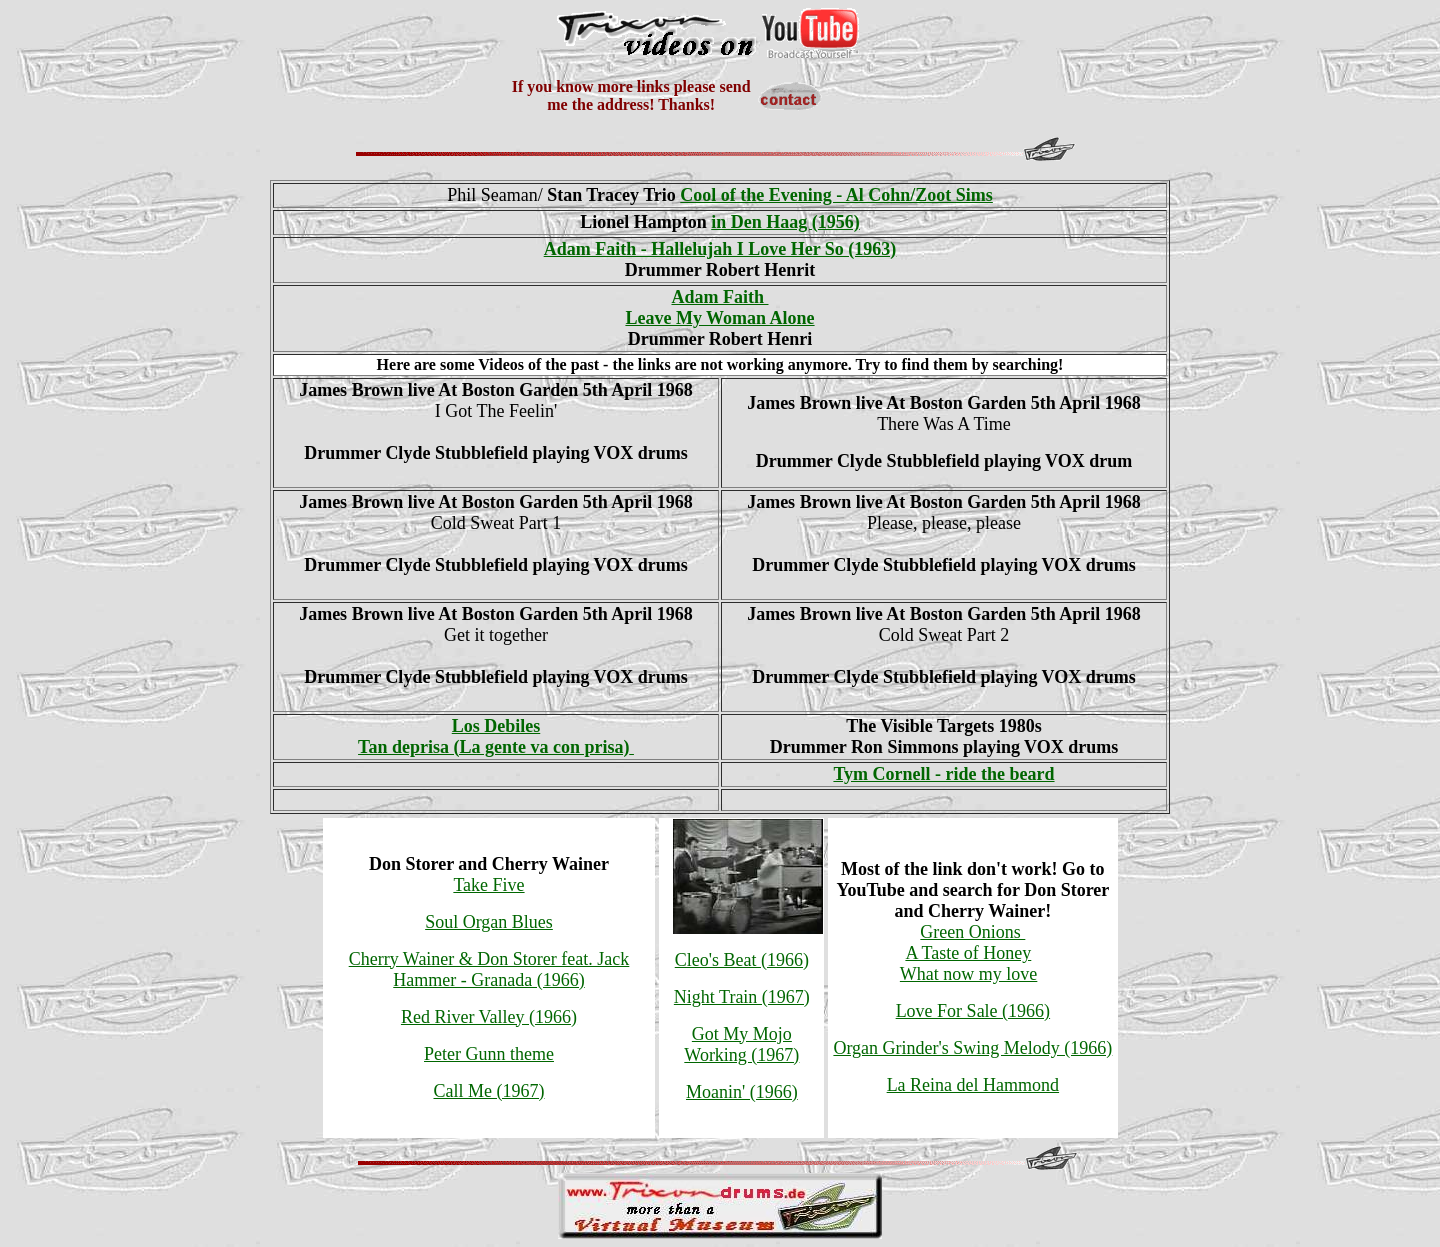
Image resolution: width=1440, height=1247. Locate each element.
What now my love (968, 974)
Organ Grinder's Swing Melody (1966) (972, 1048)
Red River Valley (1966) (489, 1017)
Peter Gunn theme (489, 1054)
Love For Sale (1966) (973, 1011)
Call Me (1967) (489, 1091)
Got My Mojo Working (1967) (741, 1044)
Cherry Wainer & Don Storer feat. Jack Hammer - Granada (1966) (489, 969)
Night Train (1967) (742, 997)
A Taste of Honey (968, 953)
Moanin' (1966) (742, 1092)
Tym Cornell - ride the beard (943, 774)
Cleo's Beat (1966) (742, 960)
